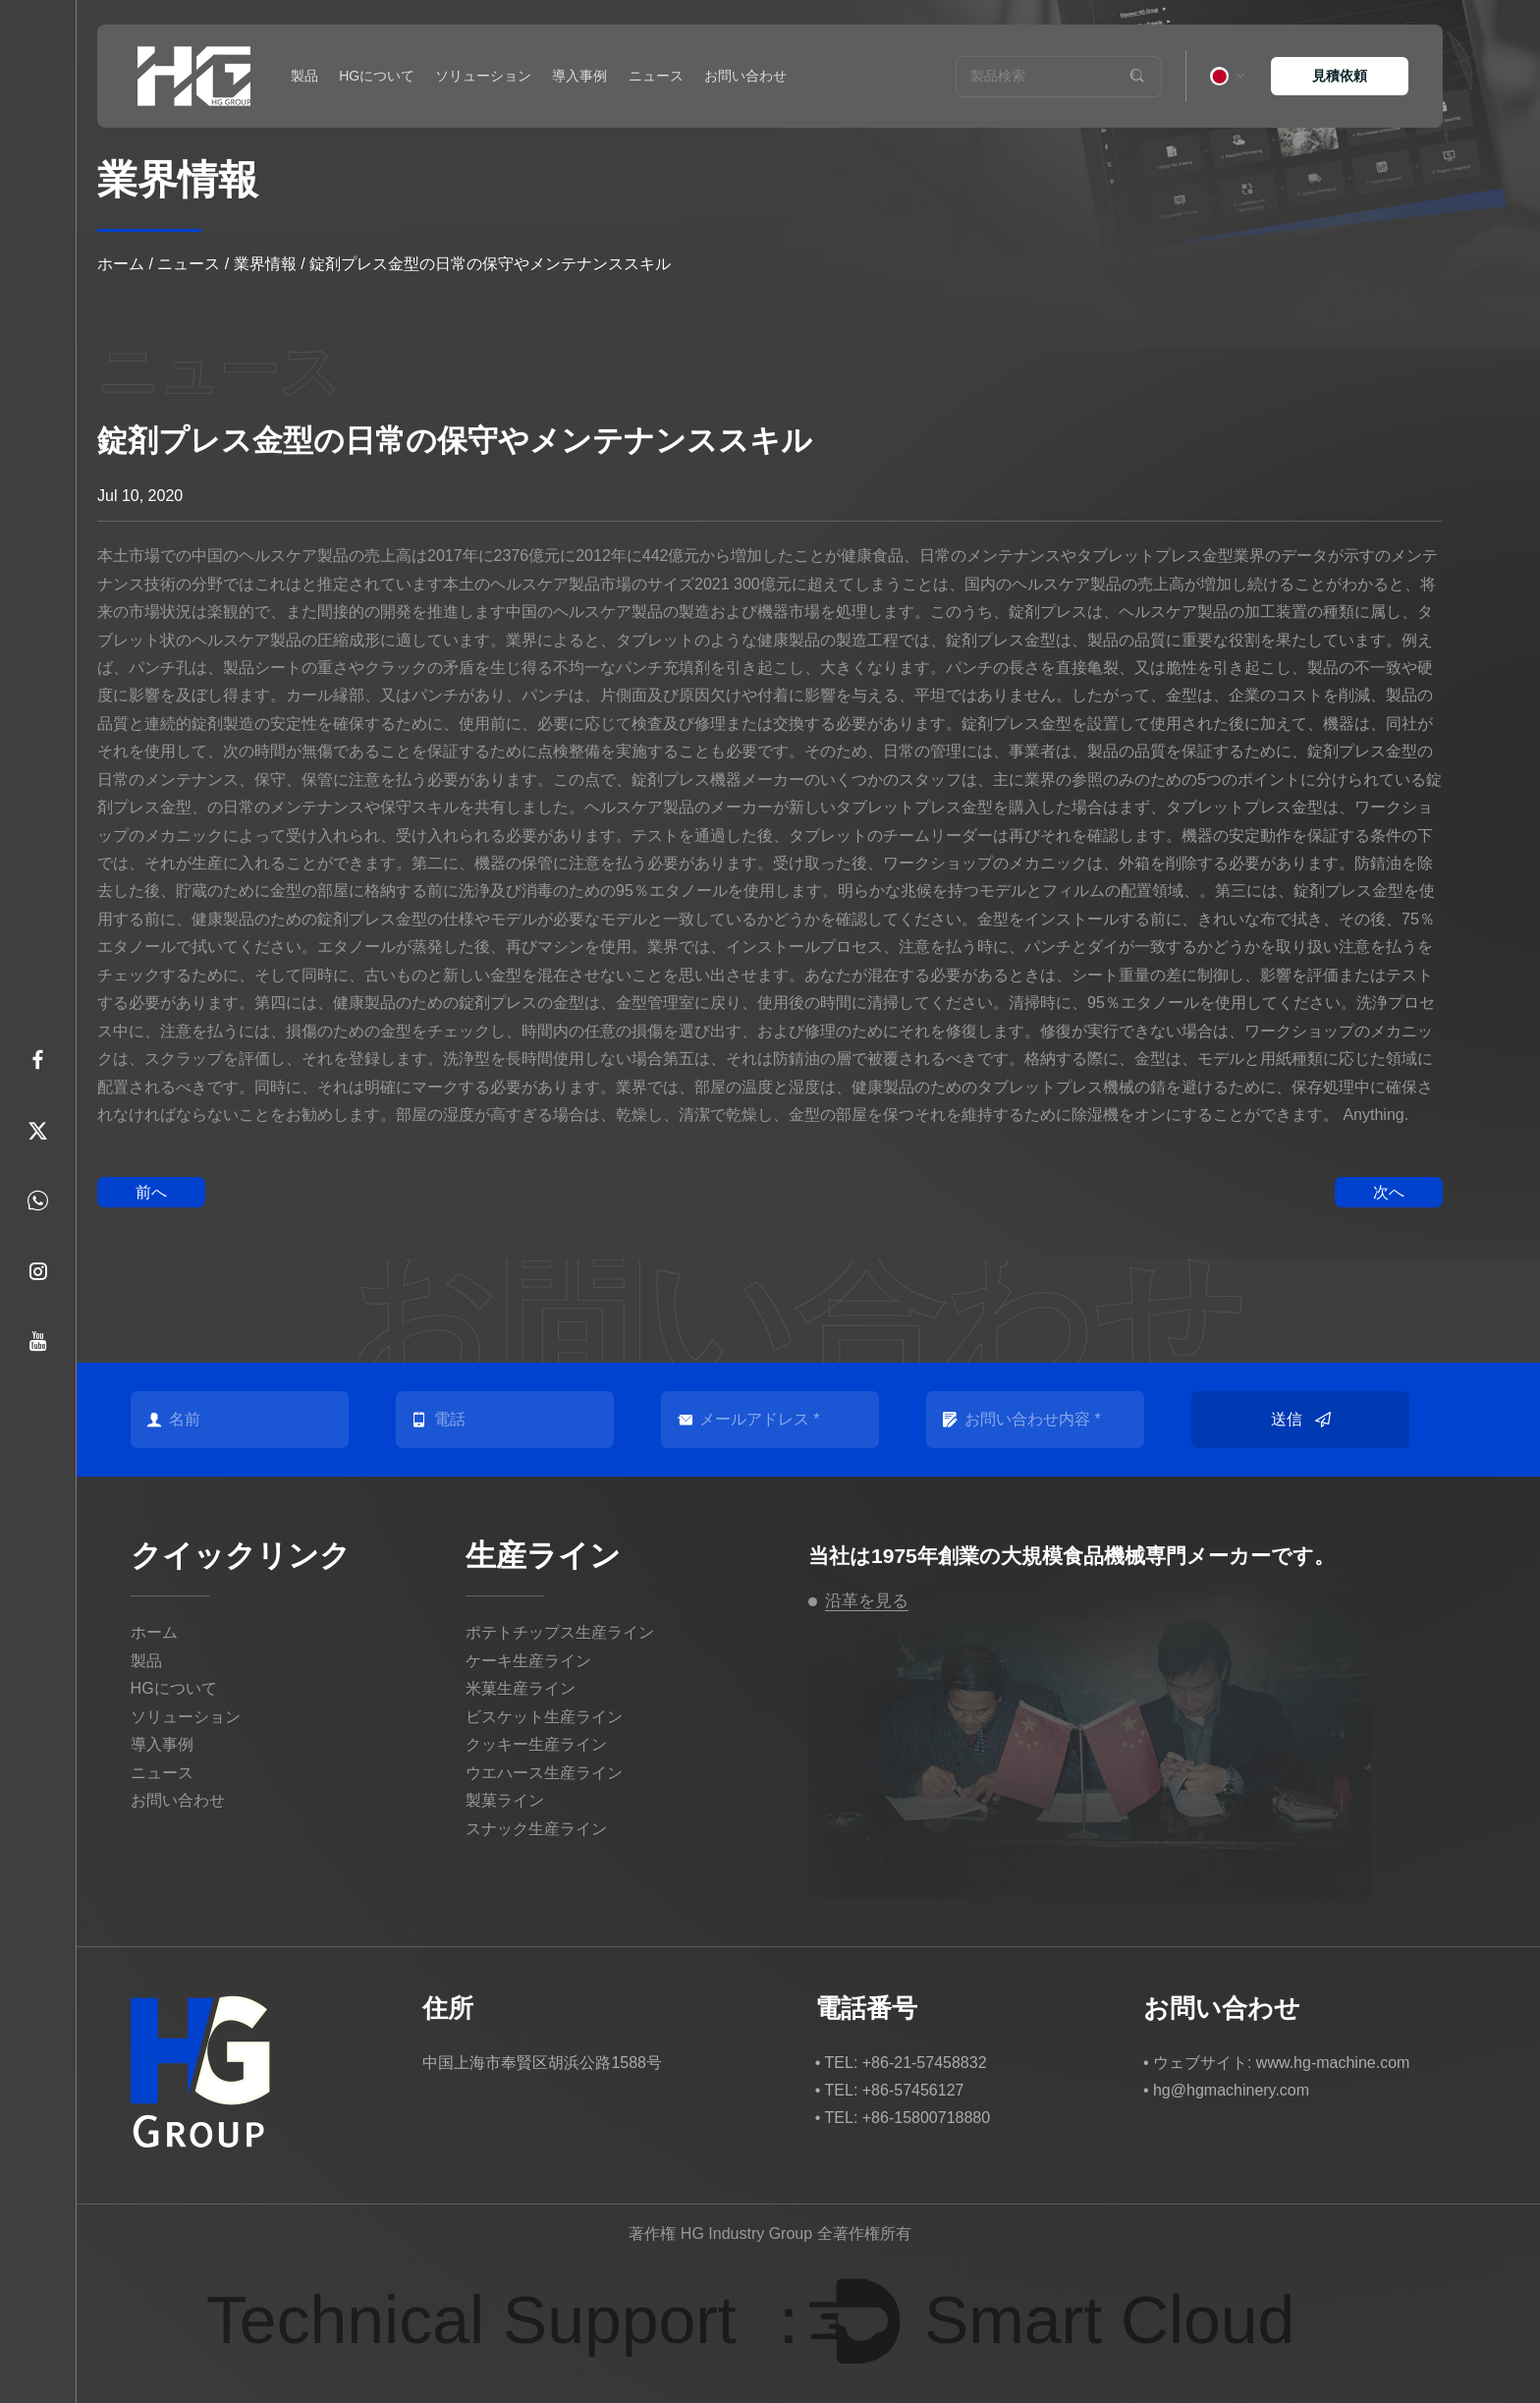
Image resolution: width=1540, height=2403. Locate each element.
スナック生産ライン (536, 1828)
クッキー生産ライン (536, 1744)
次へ (1388, 1192)
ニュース (656, 76)
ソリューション (483, 76)
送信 (1301, 1419)
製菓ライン (505, 1800)
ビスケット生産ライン (544, 1716)
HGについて (376, 76)
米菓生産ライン (521, 1688)
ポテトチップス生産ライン (560, 1632)
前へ (151, 1192)
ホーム (120, 263)
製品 (304, 76)
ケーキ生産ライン (528, 1660)
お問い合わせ (745, 76)
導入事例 (579, 76)
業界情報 (265, 263)
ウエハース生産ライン (544, 1772)
